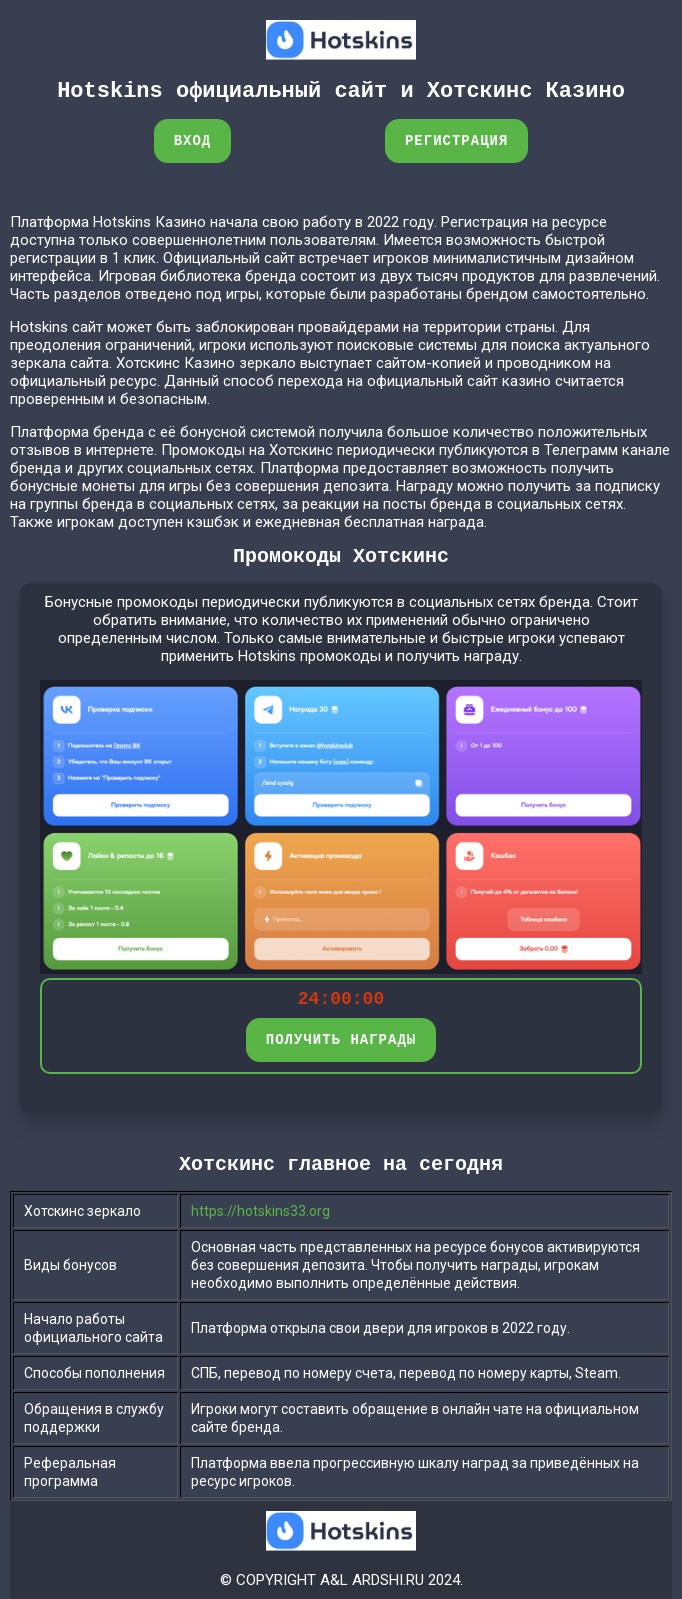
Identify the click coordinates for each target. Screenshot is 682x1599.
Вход (193, 140)
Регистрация (456, 140)
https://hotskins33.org (260, 1211)
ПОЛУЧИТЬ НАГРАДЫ (341, 1039)
